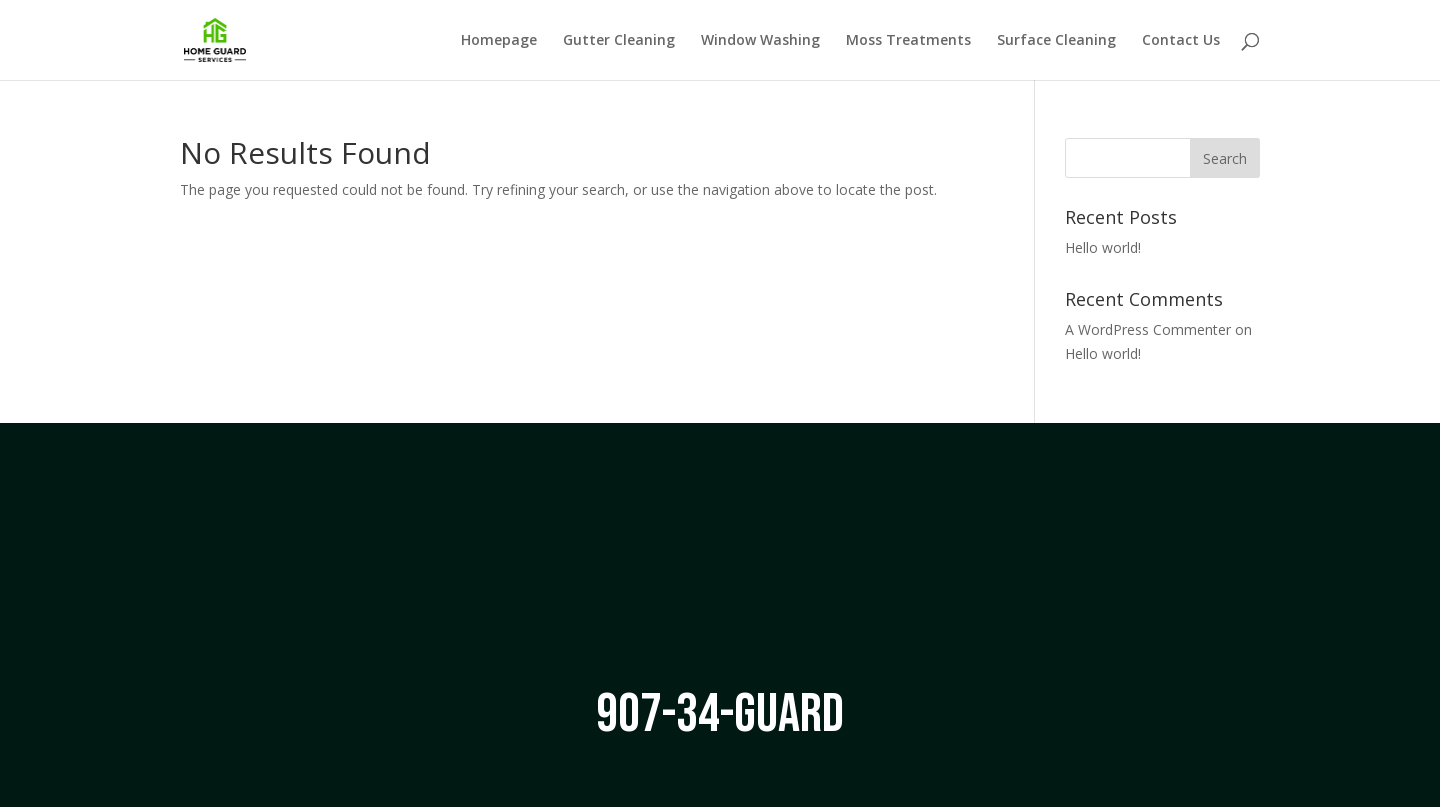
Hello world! (1103, 247)
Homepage (499, 41)
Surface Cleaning (1056, 41)
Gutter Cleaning (619, 41)
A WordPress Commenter (1148, 329)
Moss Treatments (908, 41)
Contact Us (1181, 41)
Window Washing (760, 41)
